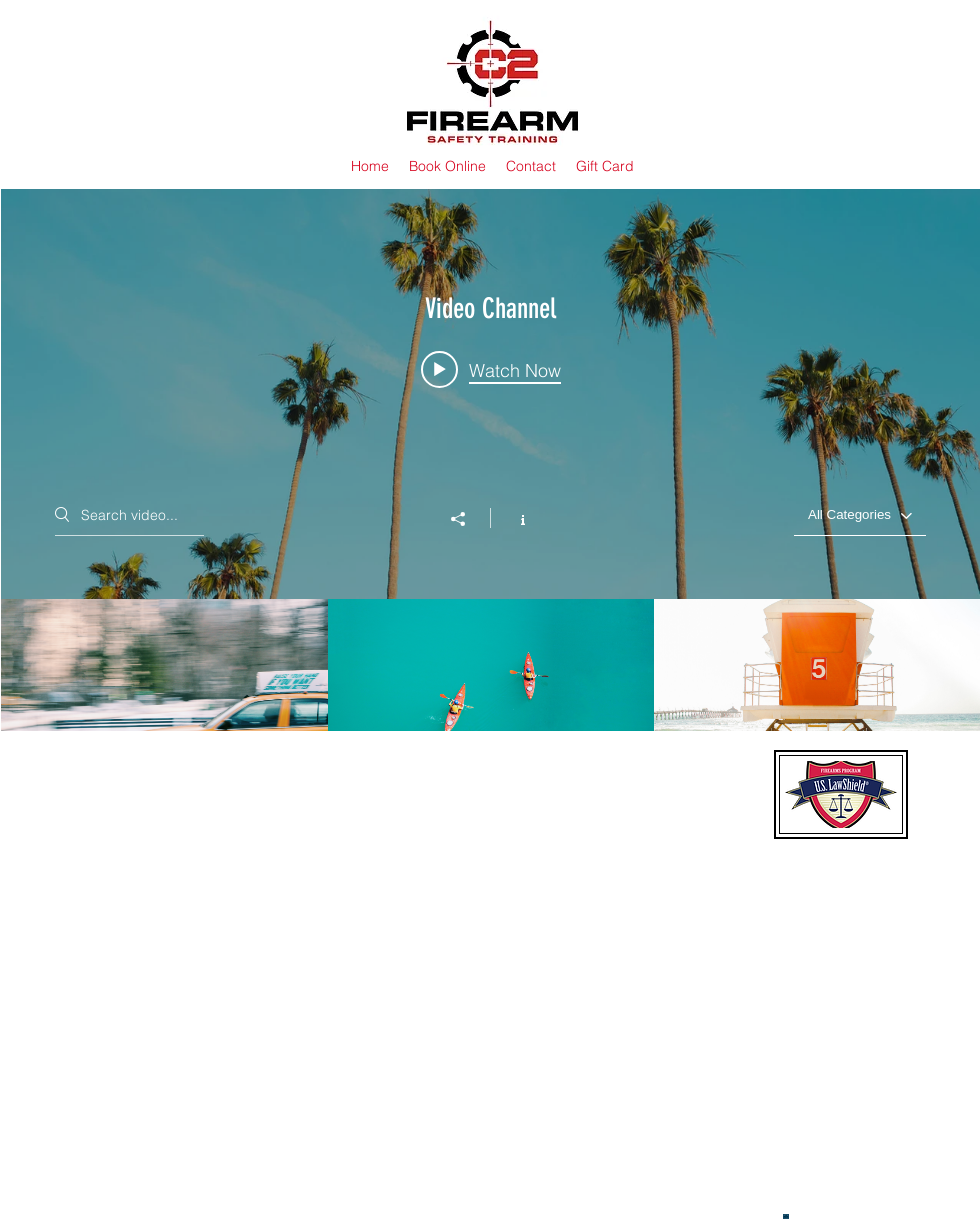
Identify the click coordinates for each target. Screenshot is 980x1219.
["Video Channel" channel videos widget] (490, 486)
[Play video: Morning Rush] (491, 370)
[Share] (468, 519)
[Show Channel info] (512, 518)
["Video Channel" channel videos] (490, 691)
